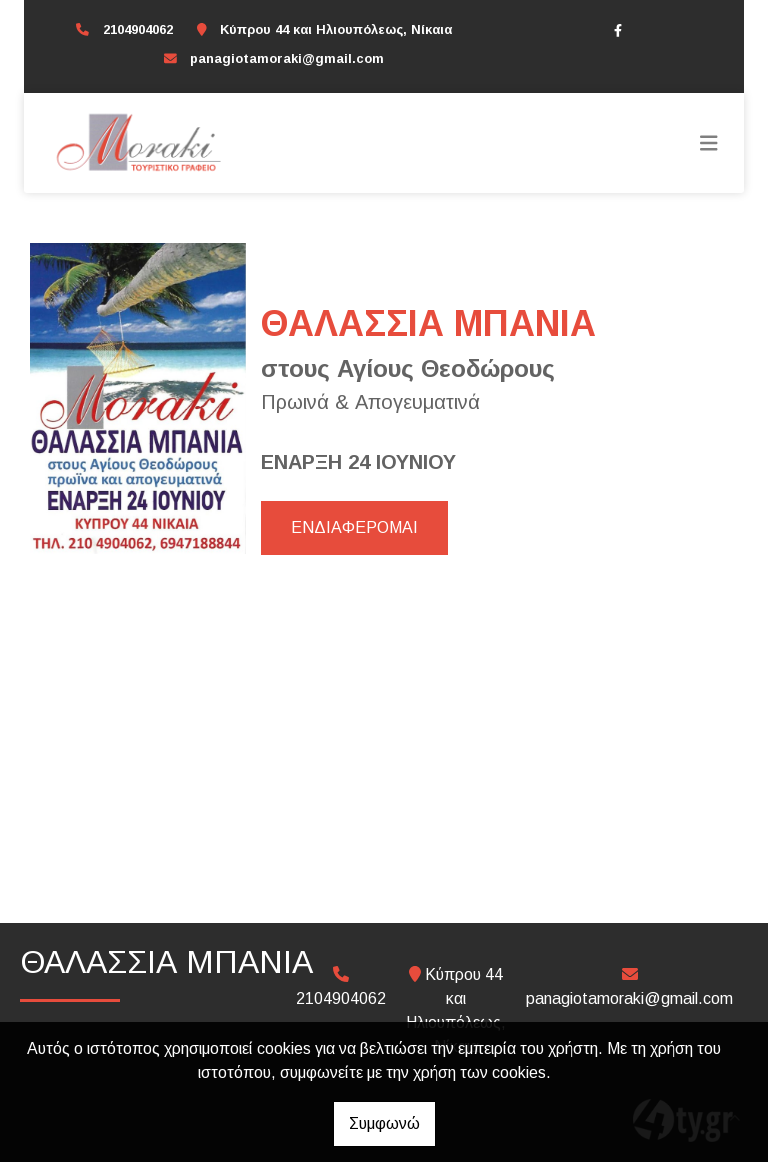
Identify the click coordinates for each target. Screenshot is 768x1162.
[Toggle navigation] (709, 143)
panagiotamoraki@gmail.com (287, 58)
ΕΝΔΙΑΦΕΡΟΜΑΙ (354, 527)
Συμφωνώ (384, 1123)
